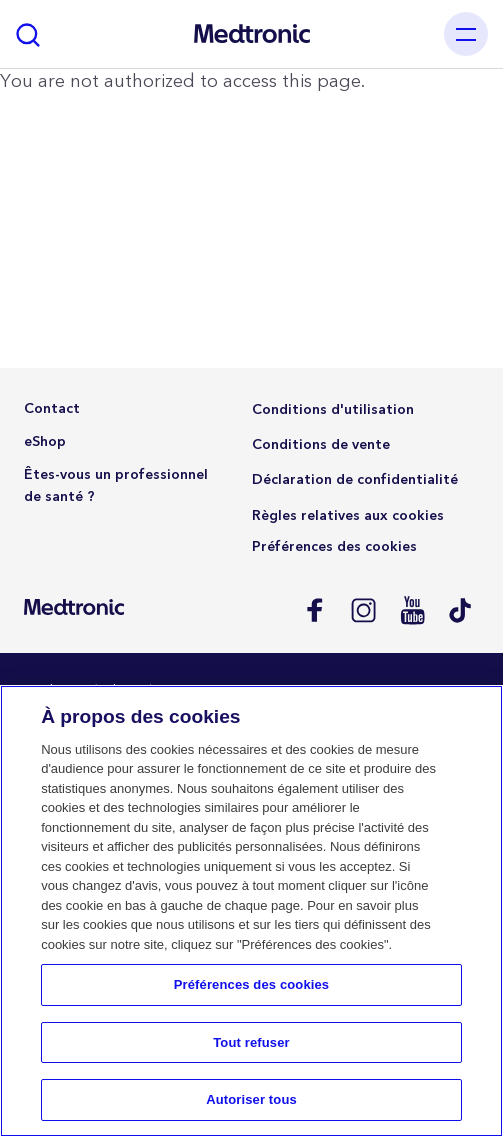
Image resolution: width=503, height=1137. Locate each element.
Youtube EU (411, 609)
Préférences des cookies (334, 547)
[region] (251, 911)
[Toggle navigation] (466, 34)
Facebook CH (313, 609)
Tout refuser (251, 1042)
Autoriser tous (251, 1099)
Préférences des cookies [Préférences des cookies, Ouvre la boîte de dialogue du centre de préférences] (251, 984)
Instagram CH (362, 609)
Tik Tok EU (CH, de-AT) (460, 609)
